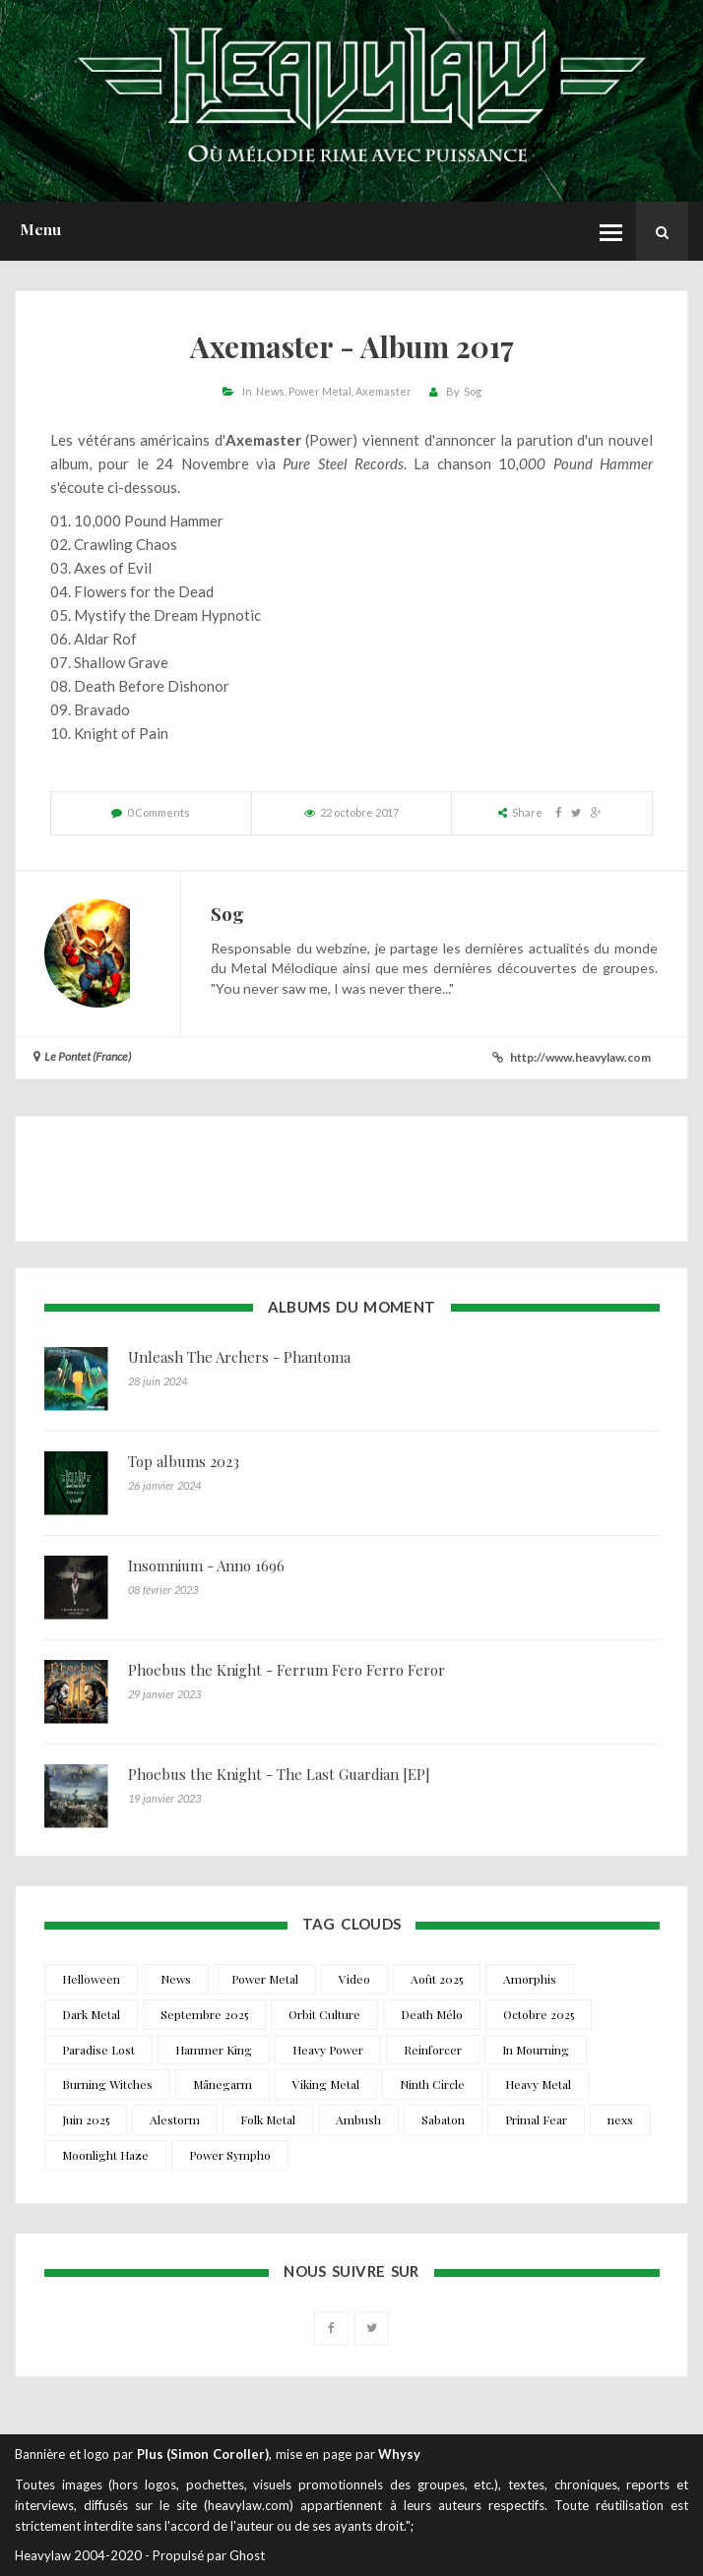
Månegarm (222, 2084)
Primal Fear (536, 2119)
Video (354, 1979)
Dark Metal (91, 2014)
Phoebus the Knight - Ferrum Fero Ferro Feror (286, 1670)
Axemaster (383, 391)
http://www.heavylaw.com (580, 1057)
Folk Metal (267, 2119)
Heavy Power (327, 2049)
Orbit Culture (324, 2014)
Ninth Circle (432, 2084)
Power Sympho (230, 2155)
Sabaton (443, 2119)
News (270, 391)
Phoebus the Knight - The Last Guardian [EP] (279, 1774)
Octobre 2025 (538, 2014)
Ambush (358, 2119)
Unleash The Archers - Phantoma (239, 1357)
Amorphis (529, 1979)
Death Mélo (432, 2014)
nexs (620, 2119)
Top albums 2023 (183, 1461)
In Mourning (535, 2049)
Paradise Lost (98, 2049)
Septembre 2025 (204, 2014)
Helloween (91, 1979)
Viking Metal (325, 2084)
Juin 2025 (85, 2119)
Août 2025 (437, 1979)
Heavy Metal (538, 2084)
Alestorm (175, 2119)
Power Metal (320, 391)
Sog (472, 391)
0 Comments (158, 812)
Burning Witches (107, 2084)
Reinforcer (433, 2049)
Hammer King (213, 2049)
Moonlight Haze (105, 2155)
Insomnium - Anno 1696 (206, 1565)
